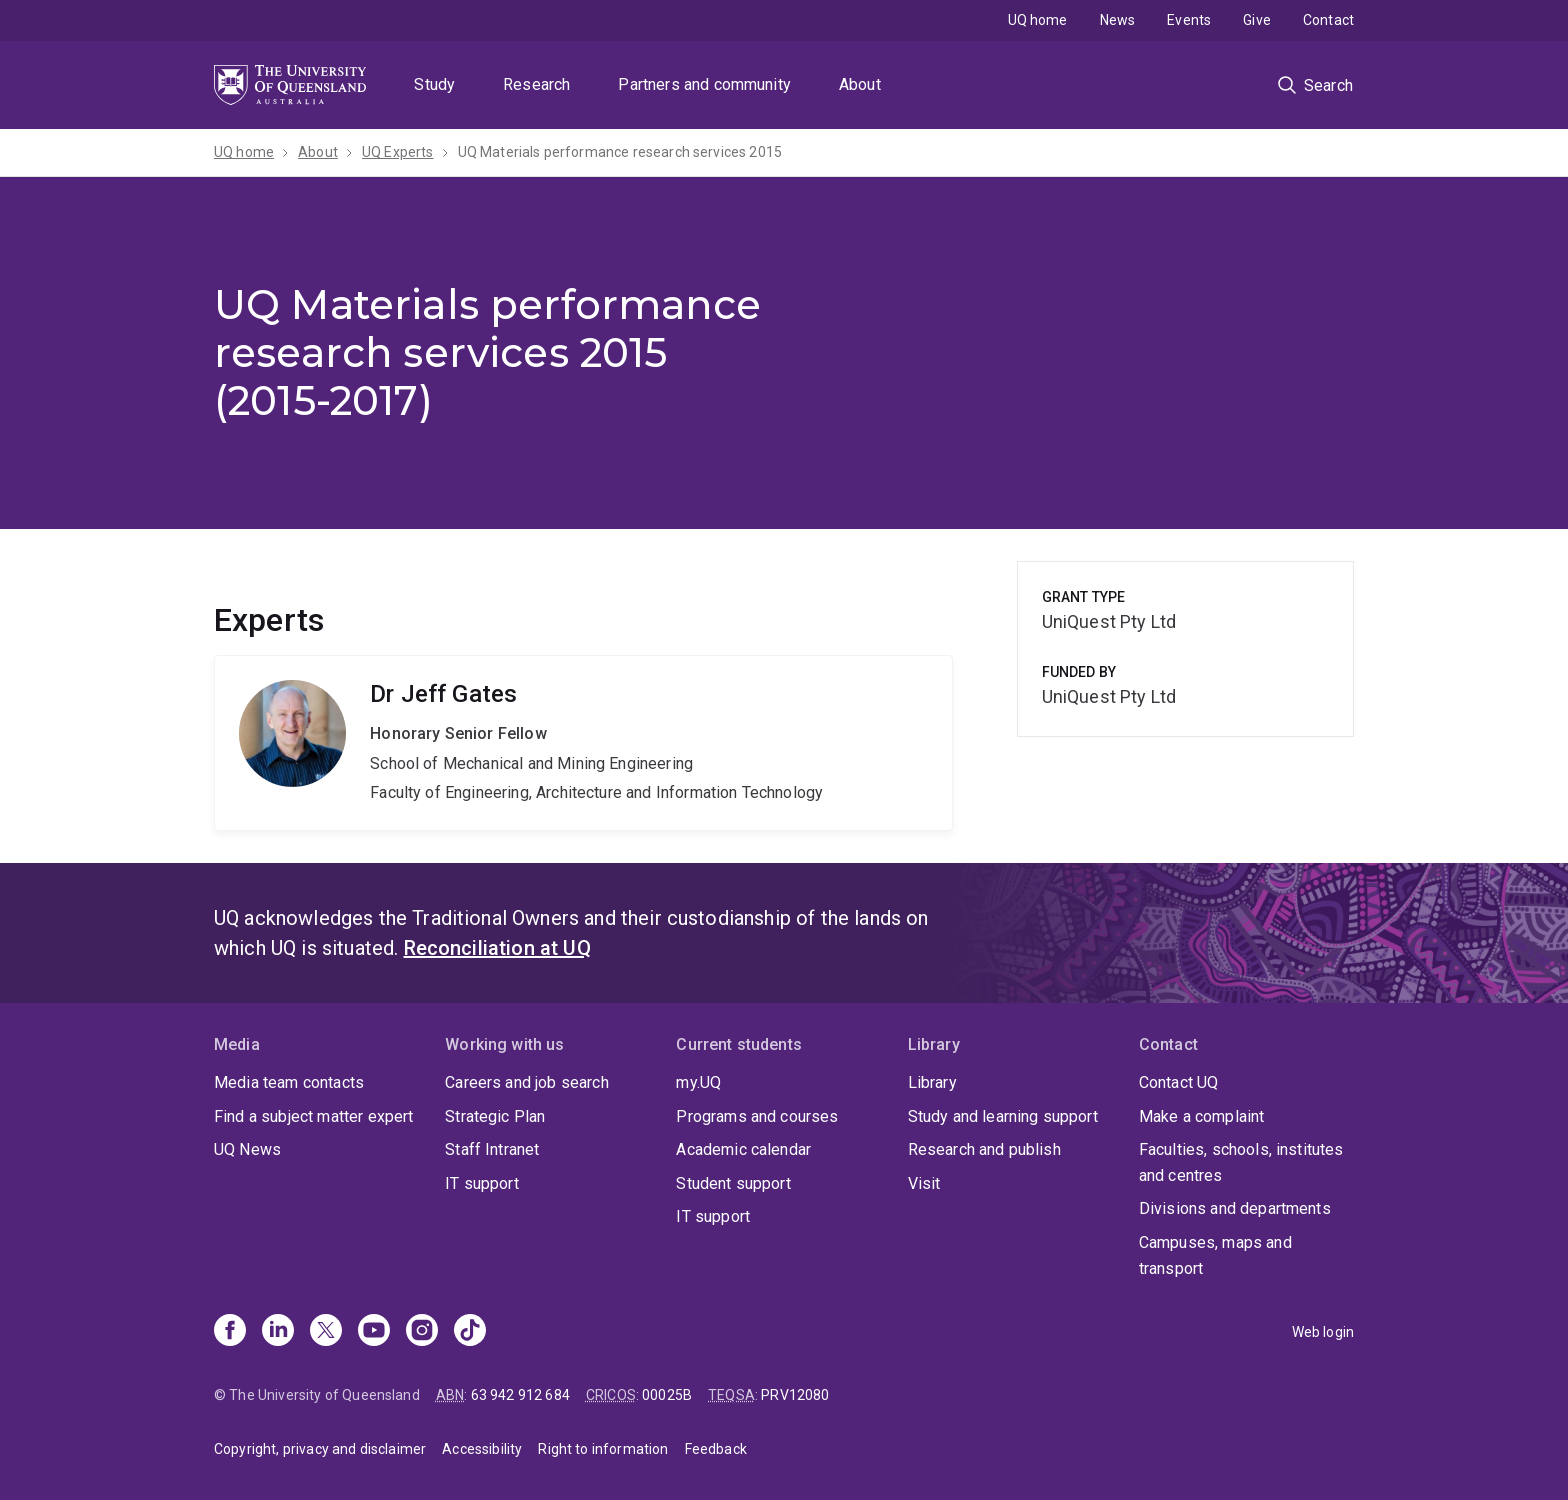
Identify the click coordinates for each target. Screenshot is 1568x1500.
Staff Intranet (492, 1149)
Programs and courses (757, 1116)
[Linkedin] (278, 1332)
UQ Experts (398, 152)
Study (434, 84)
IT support (482, 1183)
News (1118, 20)
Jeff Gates (583, 743)
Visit (924, 1183)
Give (1257, 20)
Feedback (716, 1449)
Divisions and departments (1235, 1208)
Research (536, 84)
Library (932, 1082)
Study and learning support (1003, 1116)
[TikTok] (470, 1332)
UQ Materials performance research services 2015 (620, 152)
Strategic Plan (495, 1116)
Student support (733, 1183)
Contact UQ (1179, 1082)
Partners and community (704, 84)
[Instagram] (422, 1332)
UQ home (1038, 20)
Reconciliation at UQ (497, 948)
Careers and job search (527, 1082)
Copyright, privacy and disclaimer (320, 1449)
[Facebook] (230, 1332)
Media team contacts (289, 1082)
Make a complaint (1202, 1116)
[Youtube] (374, 1332)
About (860, 84)
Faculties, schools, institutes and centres (1241, 1162)
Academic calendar (743, 1149)
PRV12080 (795, 1395)
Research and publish (984, 1149)
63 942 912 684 (520, 1395)
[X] (326, 1332)
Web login (1323, 1332)
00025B (667, 1395)
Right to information (603, 1449)
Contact (1328, 20)
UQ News (247, 1149)
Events (1189, 20)
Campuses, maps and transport (1215, 1255)
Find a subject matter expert (313, 1116)
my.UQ (698, 1082)
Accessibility (482, 1449)
